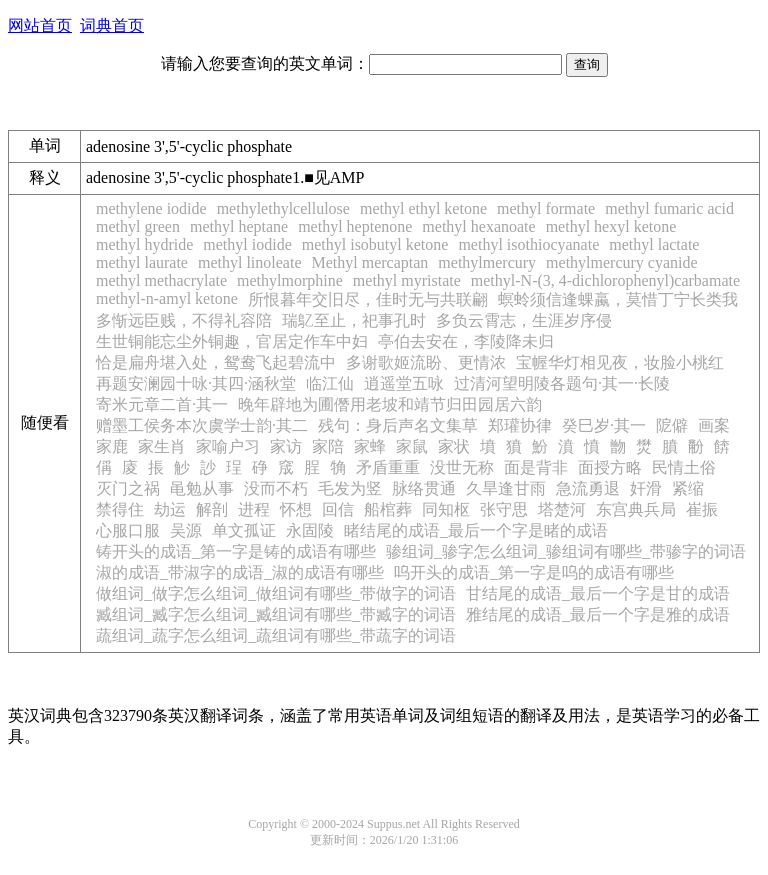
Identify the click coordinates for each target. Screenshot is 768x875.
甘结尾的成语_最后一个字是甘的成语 (598, 593)
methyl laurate (142, 262)
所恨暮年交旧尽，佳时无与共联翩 (368, 299)
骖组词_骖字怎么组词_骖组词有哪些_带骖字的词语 (566, 551)
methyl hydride (144, 244)
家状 (454, 446)
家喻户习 (228, 446)
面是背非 (536, 467)
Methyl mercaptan (370, 262)
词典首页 (112, 25)
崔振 (702, 509)
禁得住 (120, 509)
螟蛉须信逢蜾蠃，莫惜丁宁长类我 (618, 299)
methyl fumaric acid (669, 208)
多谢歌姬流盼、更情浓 (426, 362)
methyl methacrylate (161, 280)
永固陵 (310, 530)
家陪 (328, 446)
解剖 (212, 509)
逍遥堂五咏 (404, 383)
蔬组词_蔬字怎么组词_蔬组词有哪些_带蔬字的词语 (276, 635)
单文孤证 (244, 530)
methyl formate (546, 208)
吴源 (186, 530)
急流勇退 (588, 488)
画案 (714, 425)
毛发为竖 (350, 488)
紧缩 (688, 488)
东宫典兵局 (636, 509)
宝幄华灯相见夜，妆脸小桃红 (620, 362)
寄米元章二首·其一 (162, 404)
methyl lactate (654, 244)
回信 (338, 509)
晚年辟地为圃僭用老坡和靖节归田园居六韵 (390, 404)
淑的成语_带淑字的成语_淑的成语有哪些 (240, 572)
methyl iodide (247, 244)
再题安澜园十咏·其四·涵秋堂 (196, 383)
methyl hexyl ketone (611, 226)
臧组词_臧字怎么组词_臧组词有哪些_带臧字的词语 (276, 614)
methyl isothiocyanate (528, 244)
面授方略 (610, 467)
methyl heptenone (355, 226)
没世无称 (462, 467)
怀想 (296, 509)
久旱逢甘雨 (506, 488)
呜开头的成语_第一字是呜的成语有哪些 (534, 572)
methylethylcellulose (283, 208)
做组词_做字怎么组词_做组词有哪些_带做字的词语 (276, 593)
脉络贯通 (424, 488)
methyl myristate (407, 280)
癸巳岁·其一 (604, 425)
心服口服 (128, 530)
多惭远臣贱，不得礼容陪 (184, 320)
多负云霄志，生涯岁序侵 (524, 320)
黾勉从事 (202, 488)
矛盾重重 (388, 467)
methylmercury (487, 262)
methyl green (138, 226)
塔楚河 (562, 509)
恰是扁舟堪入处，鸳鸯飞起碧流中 (216, 362)
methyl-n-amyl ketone (167, 298)
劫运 (170, 509)
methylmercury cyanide (622, 262)
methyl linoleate (250, 262)
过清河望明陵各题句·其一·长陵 (562, 383)
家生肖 (162, 446)
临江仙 (330, 383)
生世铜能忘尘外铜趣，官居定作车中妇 (232, 341)
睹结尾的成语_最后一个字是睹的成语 (476, 530)
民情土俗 (684, 467)
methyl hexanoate (478, 226)
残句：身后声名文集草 (398, 425)
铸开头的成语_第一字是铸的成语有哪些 (236, 551)
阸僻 (672, 425)
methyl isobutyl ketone (375, 244)
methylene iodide (151, 208)
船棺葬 (388, 509)
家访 (286, 446)
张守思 (504, 509)
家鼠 (412, 446)
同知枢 (446, 509)
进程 (254, 509)
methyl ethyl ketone (423, 208)
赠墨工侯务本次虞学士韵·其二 (202, 425)
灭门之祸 (128, 488)
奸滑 (646, 488)
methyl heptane (239, 226)
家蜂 (370, 446)
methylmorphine (290, 280)
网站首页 (40, 25)
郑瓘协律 (520, 425)
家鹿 (112, 446)
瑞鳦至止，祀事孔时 (354, 320)
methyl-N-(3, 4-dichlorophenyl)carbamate (605, 280)
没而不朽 (276, 488)
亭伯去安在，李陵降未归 (466, 341)
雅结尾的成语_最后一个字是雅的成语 (598, 614)
